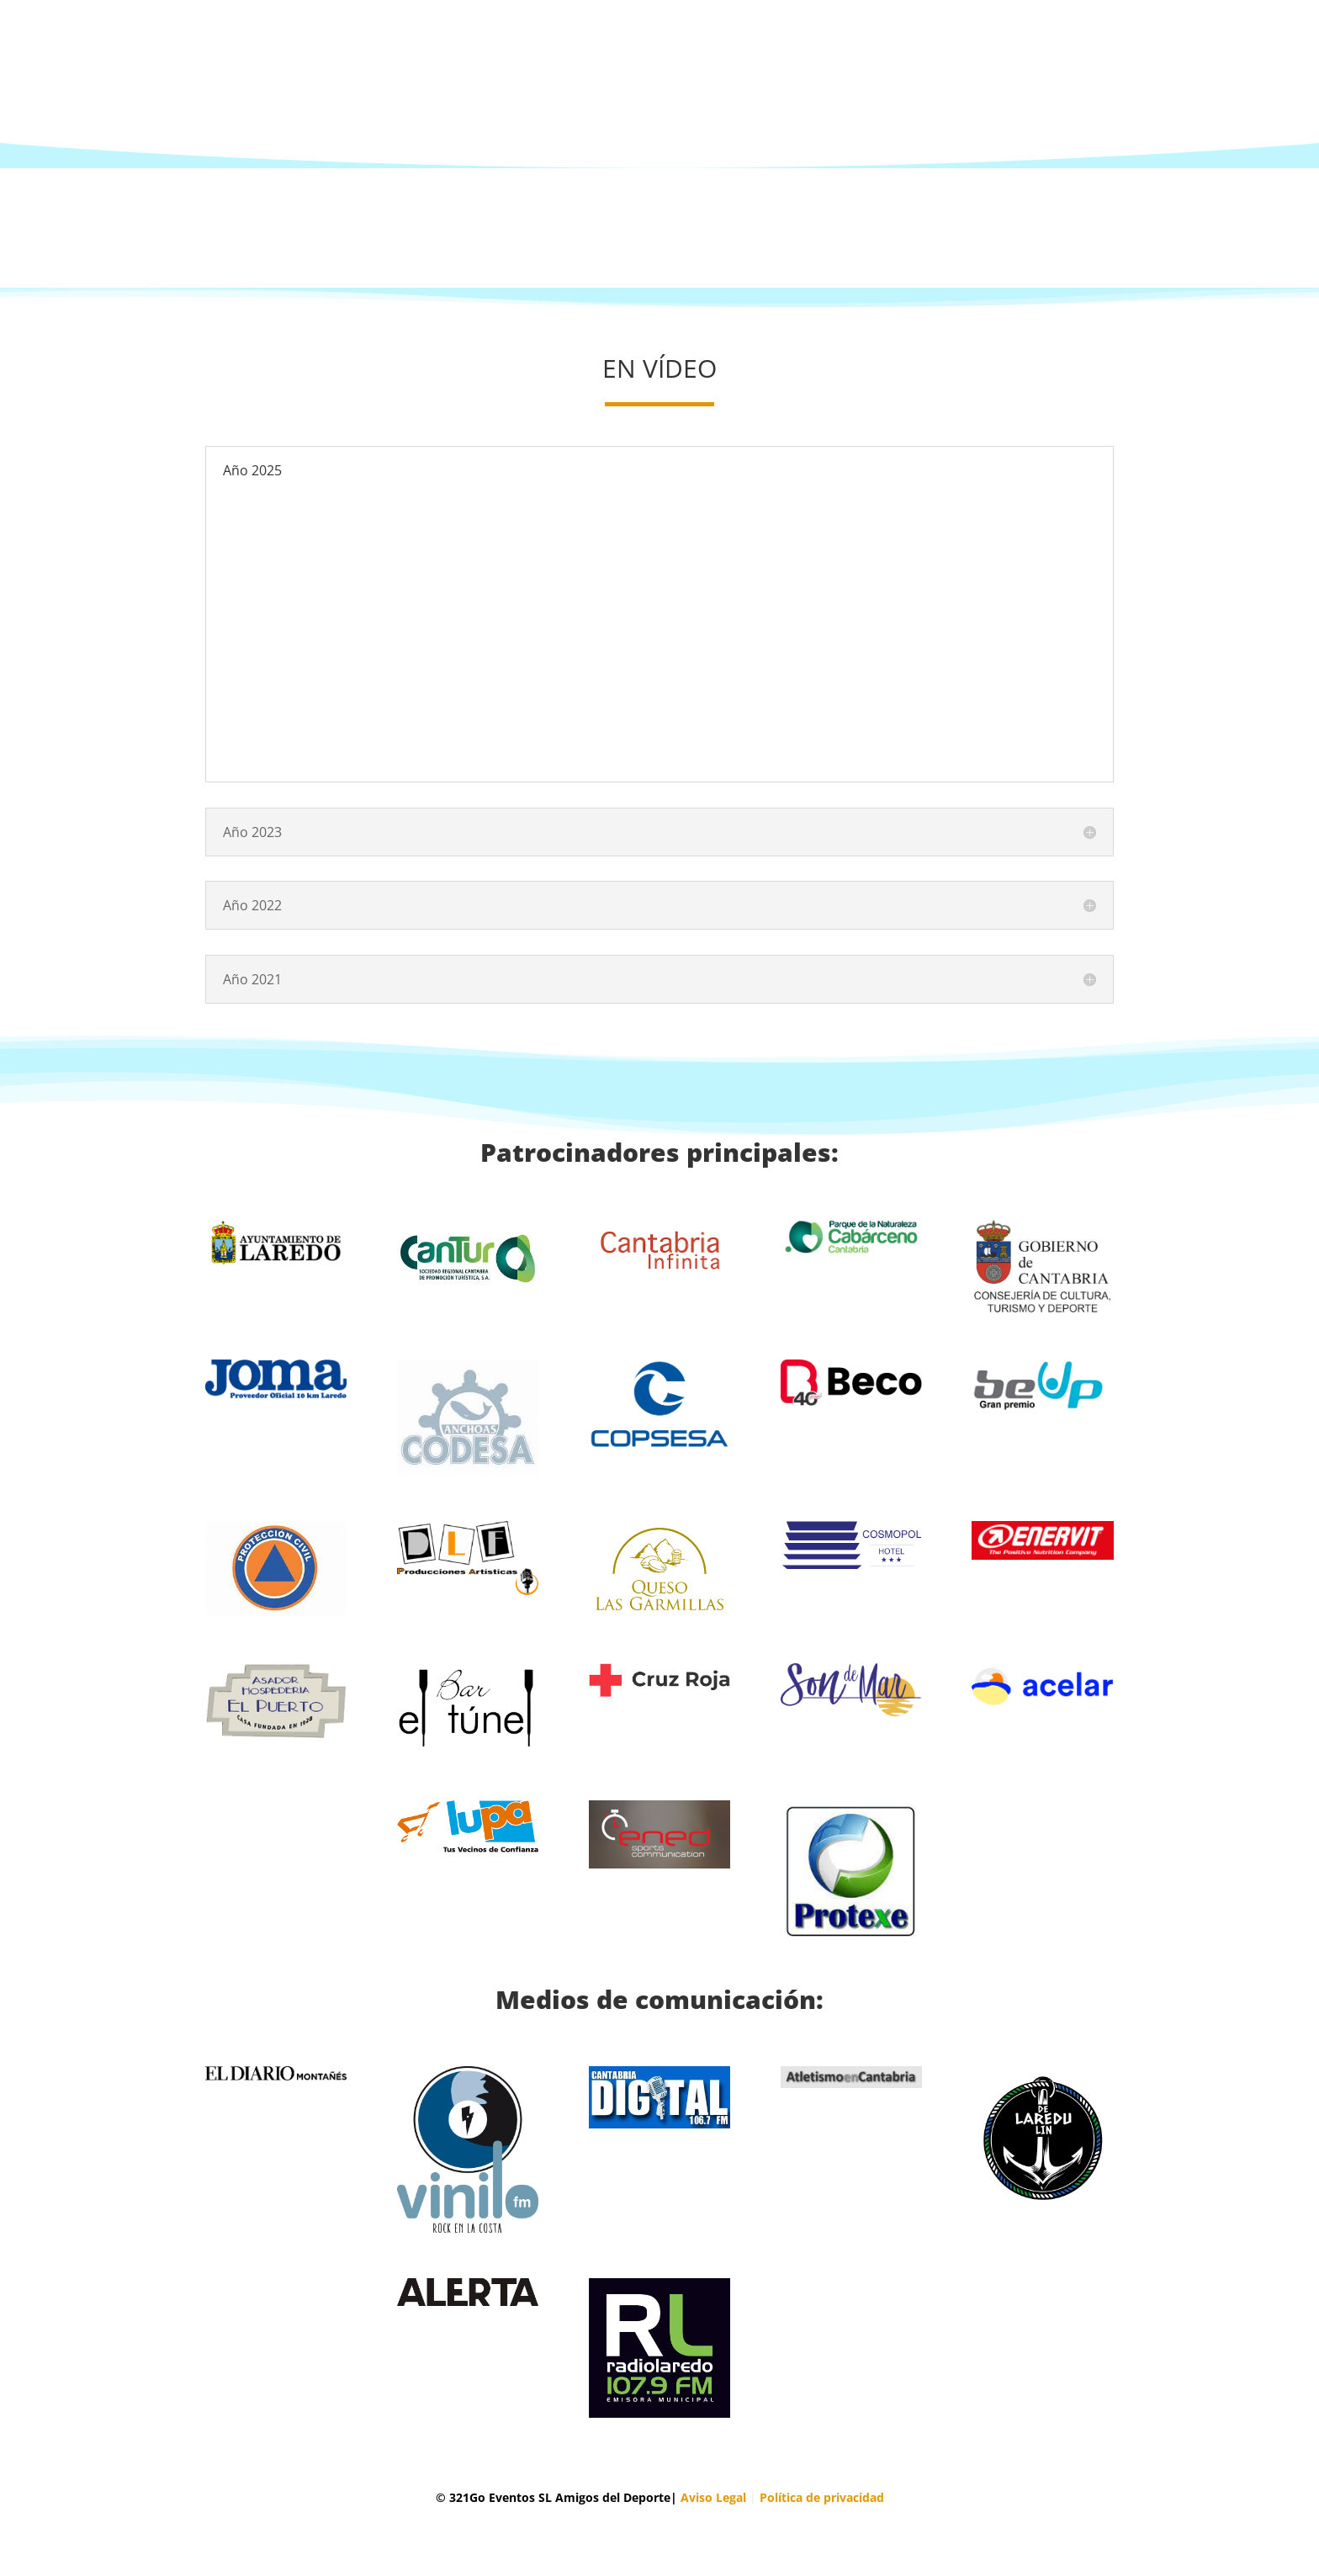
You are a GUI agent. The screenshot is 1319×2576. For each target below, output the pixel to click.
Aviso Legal (713, 2497)
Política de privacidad (822, 2497)
